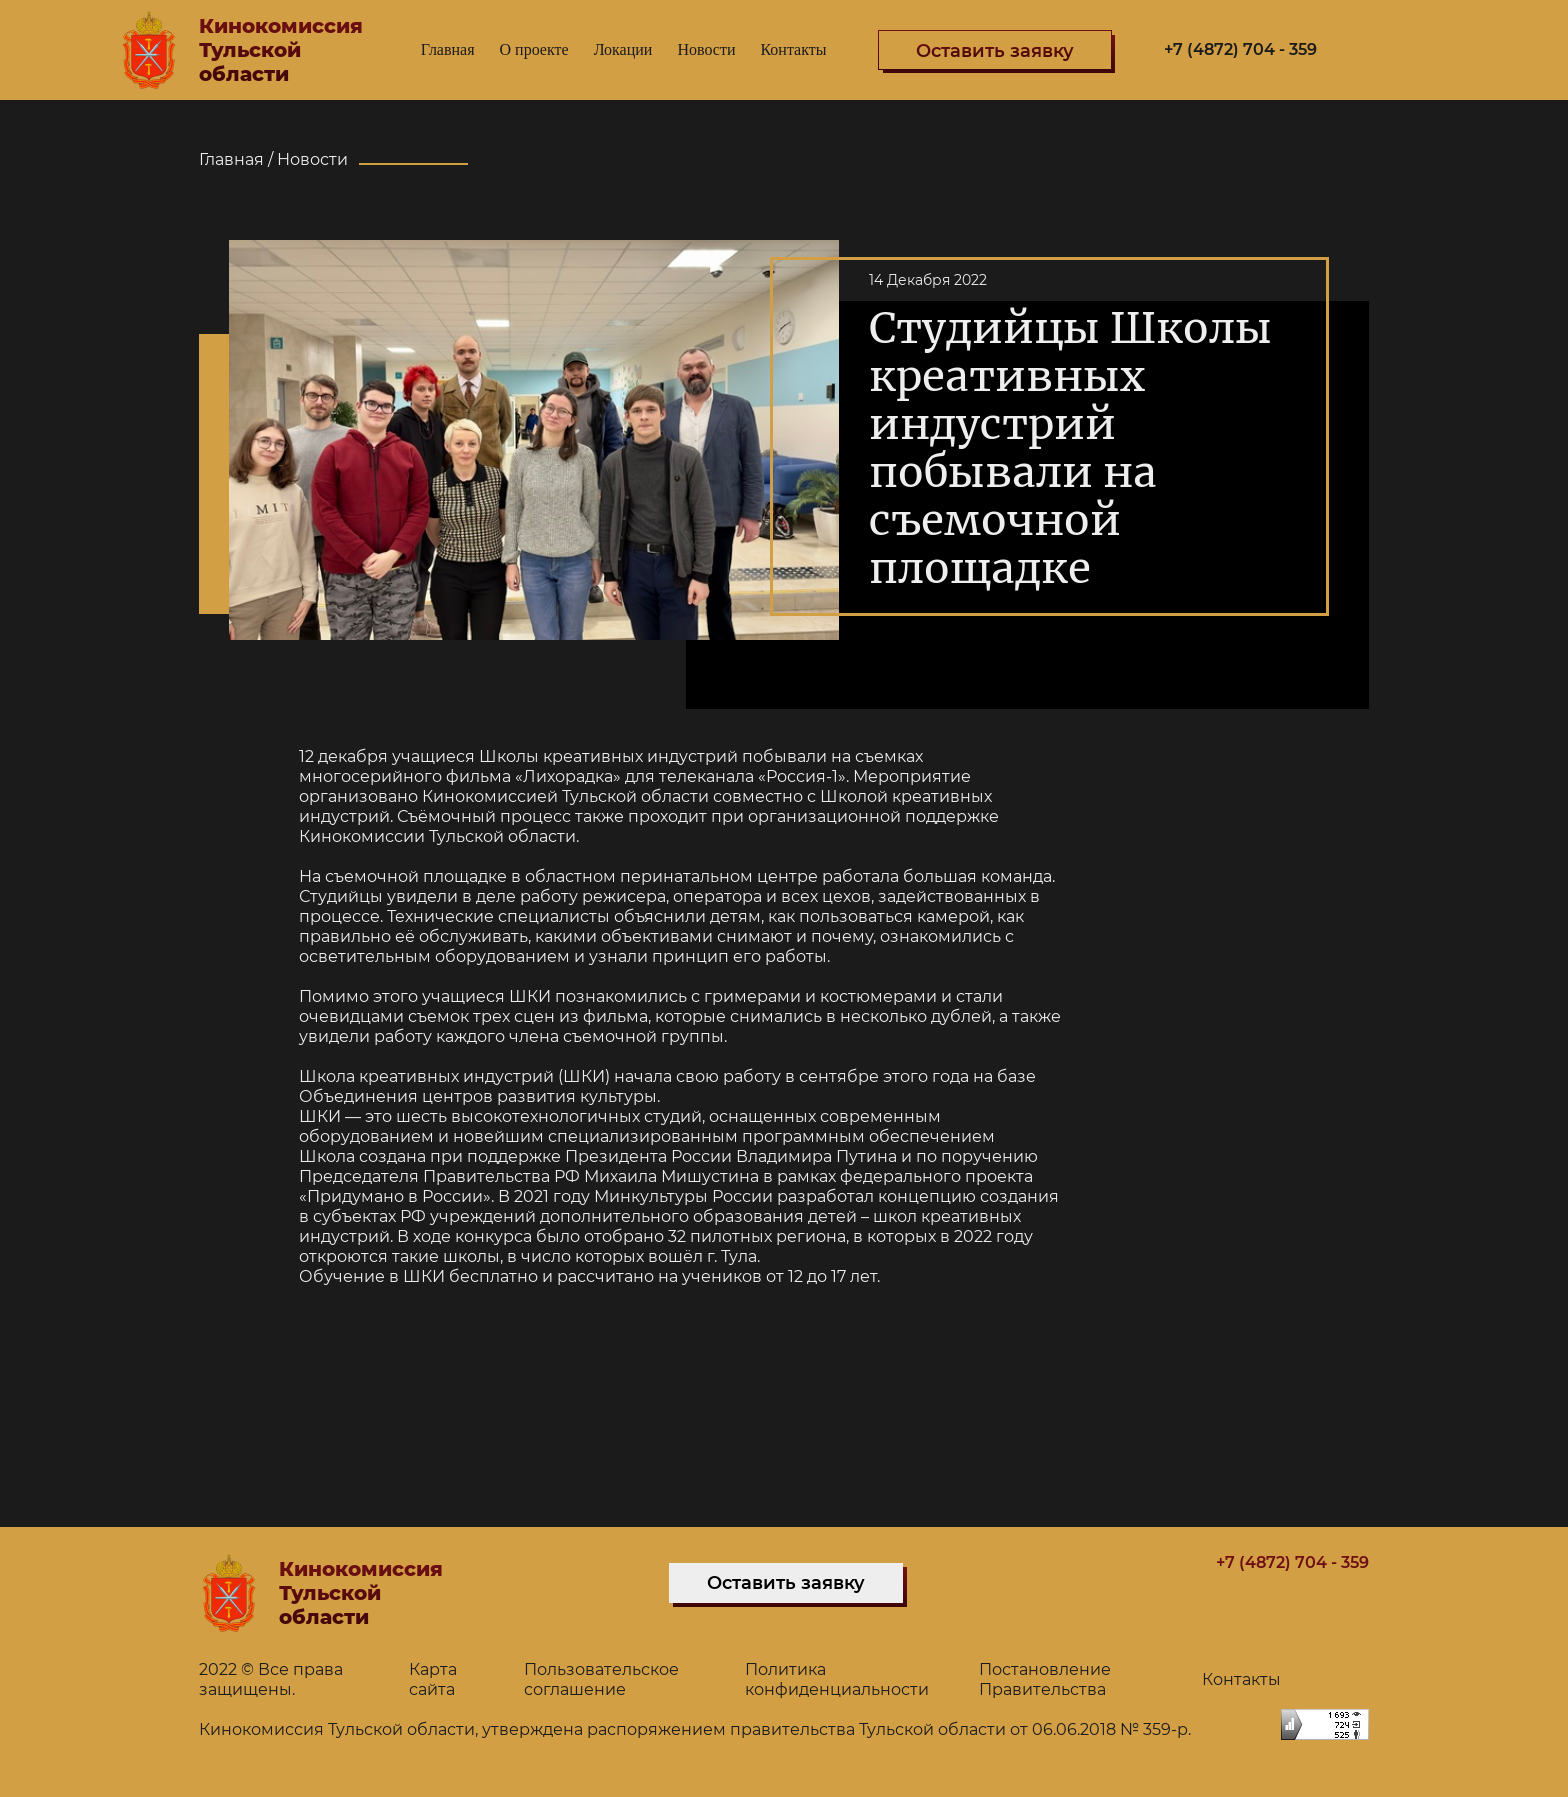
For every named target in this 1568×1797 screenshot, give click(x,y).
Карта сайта (433, 1679)
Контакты (793, 49)
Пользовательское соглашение (601, 1679)
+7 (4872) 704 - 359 (1240, 49)
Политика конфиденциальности (837, 1679)
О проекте (534, 49)
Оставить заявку (786, 1583)
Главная (448, 49)
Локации (623, 49)
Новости (706, 49)
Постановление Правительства (1045, 1679)
